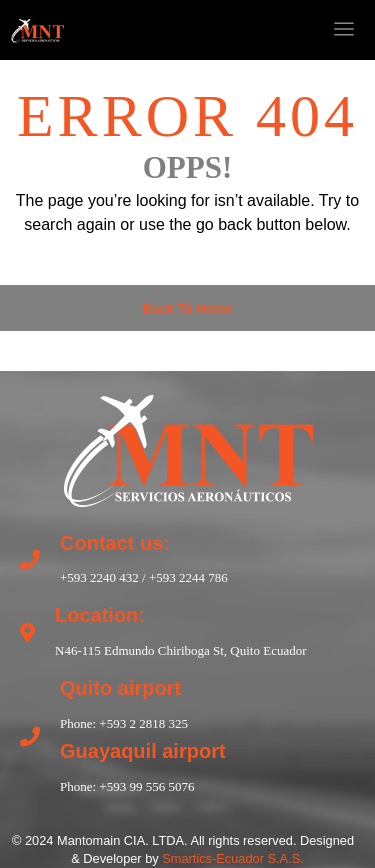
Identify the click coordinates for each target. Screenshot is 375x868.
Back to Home (187, 308)
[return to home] (188, 448)
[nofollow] (225, 30)
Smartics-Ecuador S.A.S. (233, 858)
